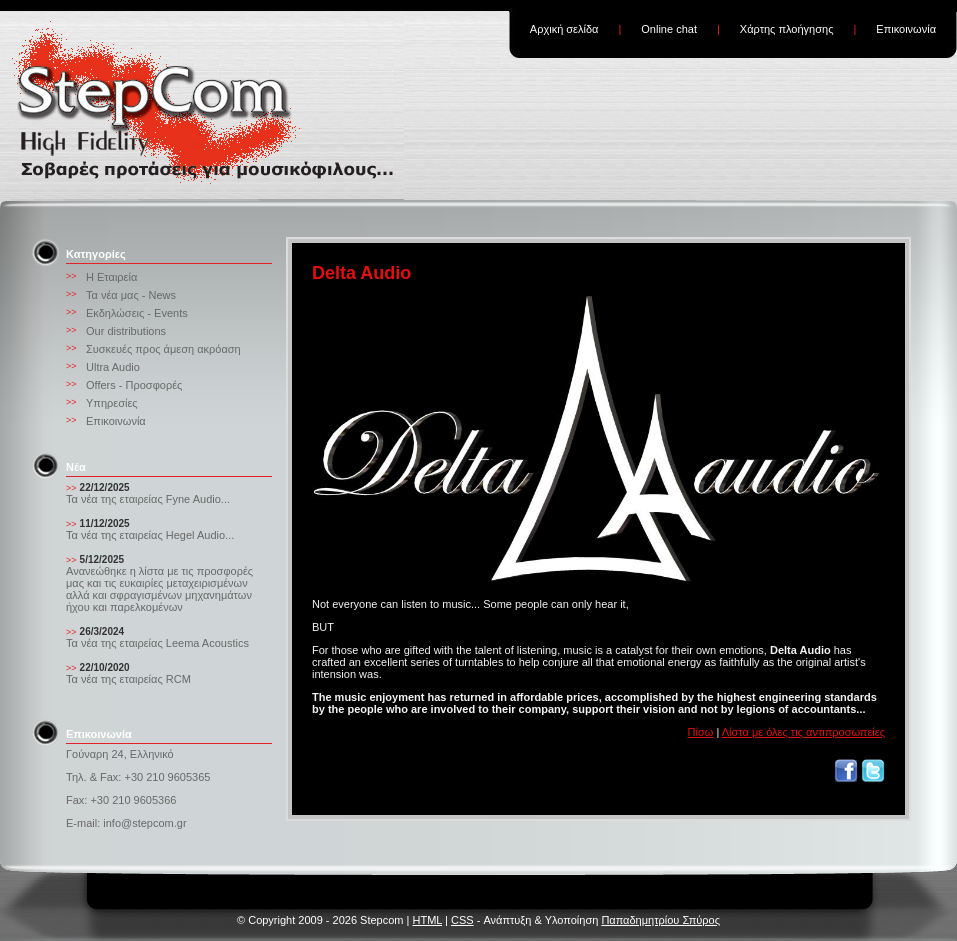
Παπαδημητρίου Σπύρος (660, 920)
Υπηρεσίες (112, 403)
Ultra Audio (113, 367)
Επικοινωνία (906, 29)
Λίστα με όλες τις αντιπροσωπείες (803, 732)
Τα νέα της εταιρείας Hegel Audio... (150, 535)
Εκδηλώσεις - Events (137, 313)
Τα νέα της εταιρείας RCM (128, 679)
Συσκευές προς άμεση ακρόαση (163, 349)
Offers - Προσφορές (134, 385)
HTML (427, 920)
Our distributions (126, 331)
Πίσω (701, 732)
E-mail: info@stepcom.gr (126, 823)
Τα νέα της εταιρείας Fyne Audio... (148, 499)
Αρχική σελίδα (564, 29)
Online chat (669, 29)
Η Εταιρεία (111, 277)
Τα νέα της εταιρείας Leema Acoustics (157, 643)
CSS (462, 920)
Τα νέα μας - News (131, 295)
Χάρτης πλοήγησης (787, 29)
